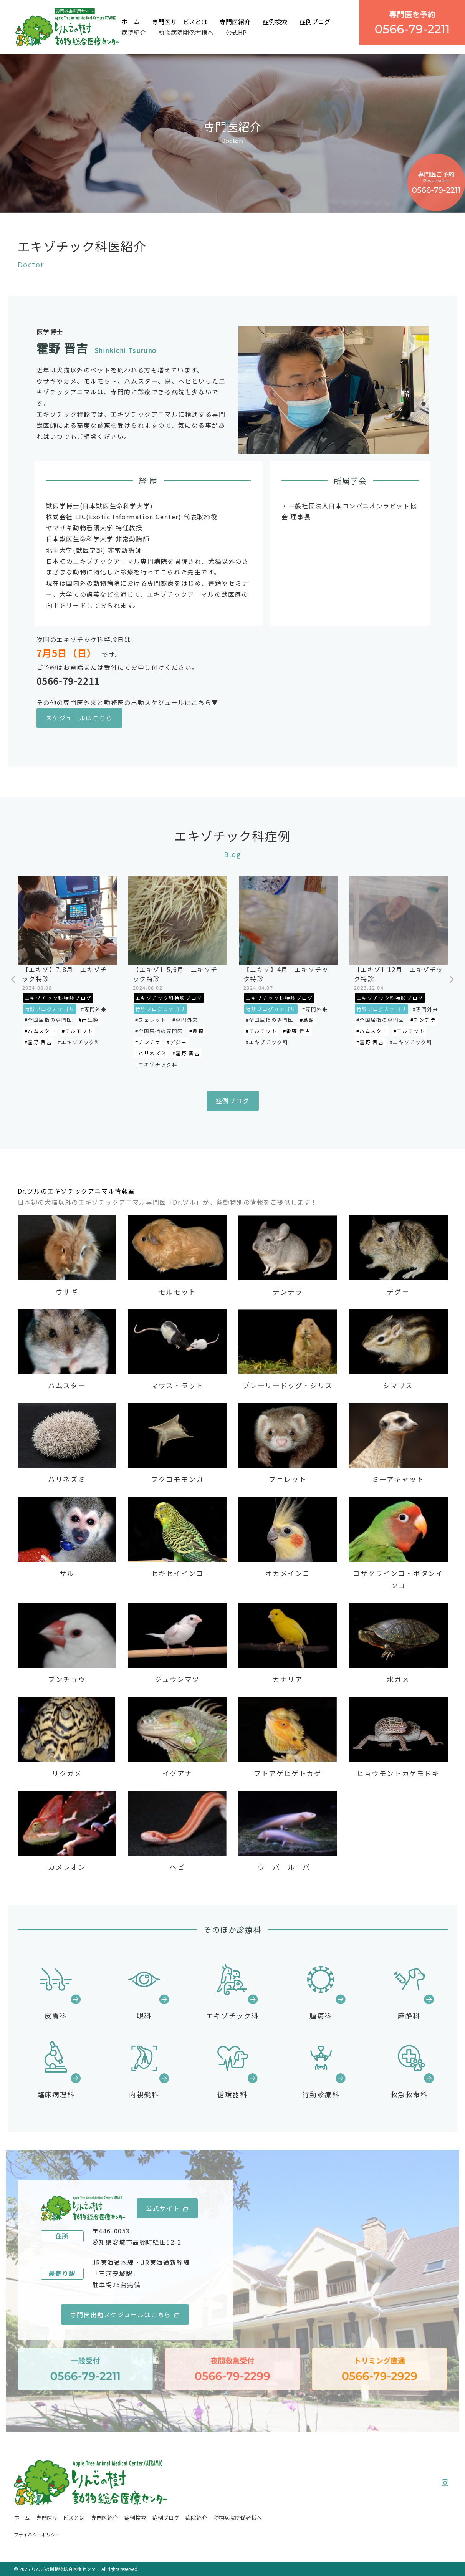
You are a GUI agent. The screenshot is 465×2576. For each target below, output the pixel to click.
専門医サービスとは (179, 21)
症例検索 (275, 21)
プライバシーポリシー (37, 2534)
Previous (14, 979)
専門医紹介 (235, 21)
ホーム (130, 21)
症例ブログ (315, 21)
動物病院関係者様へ (185, 32)
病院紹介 (133, 32)
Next (451, 979)
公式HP (236, 32)
